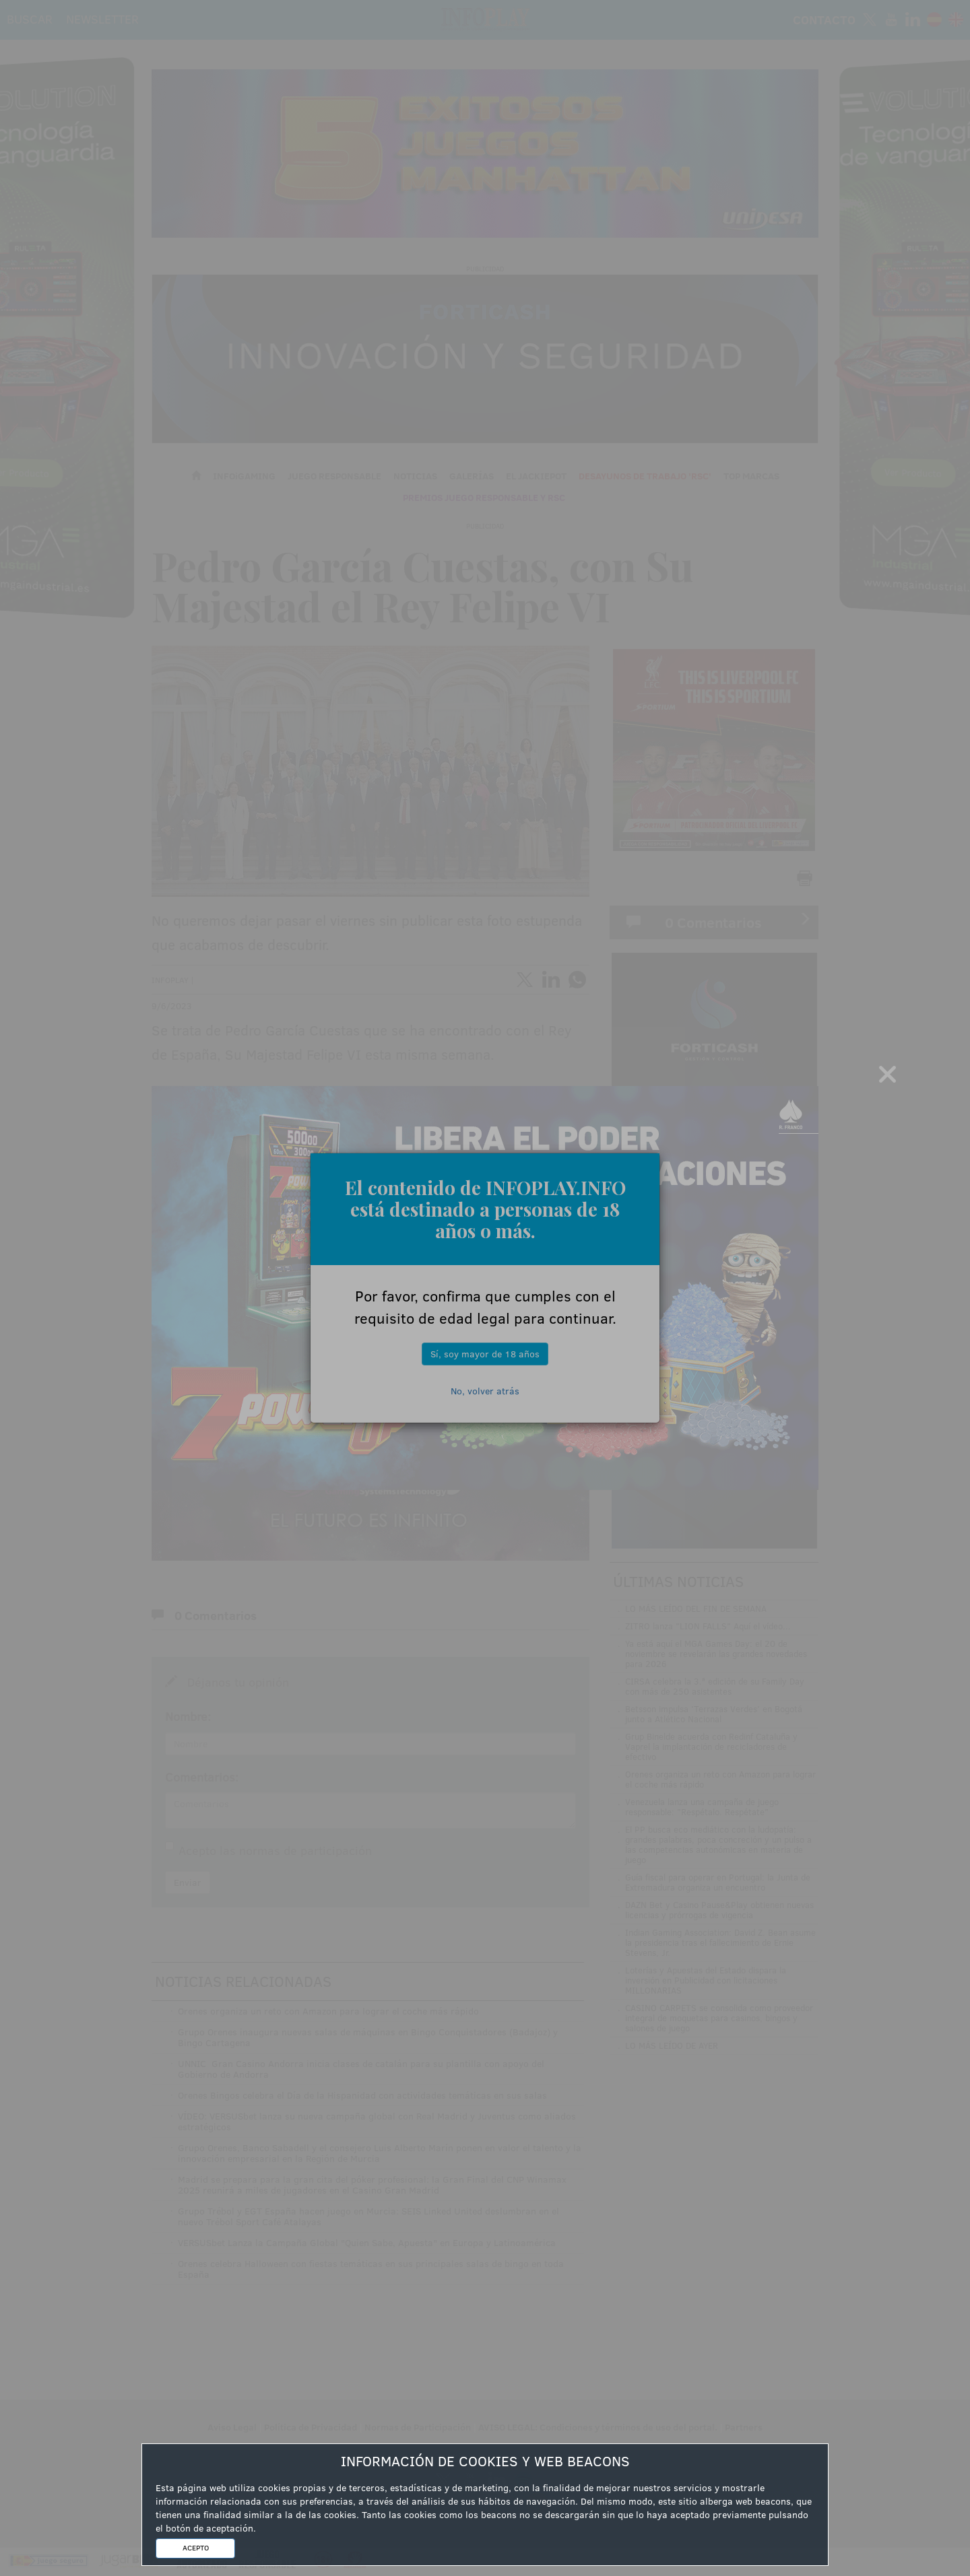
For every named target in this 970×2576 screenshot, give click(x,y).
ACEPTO (196, 2547)
